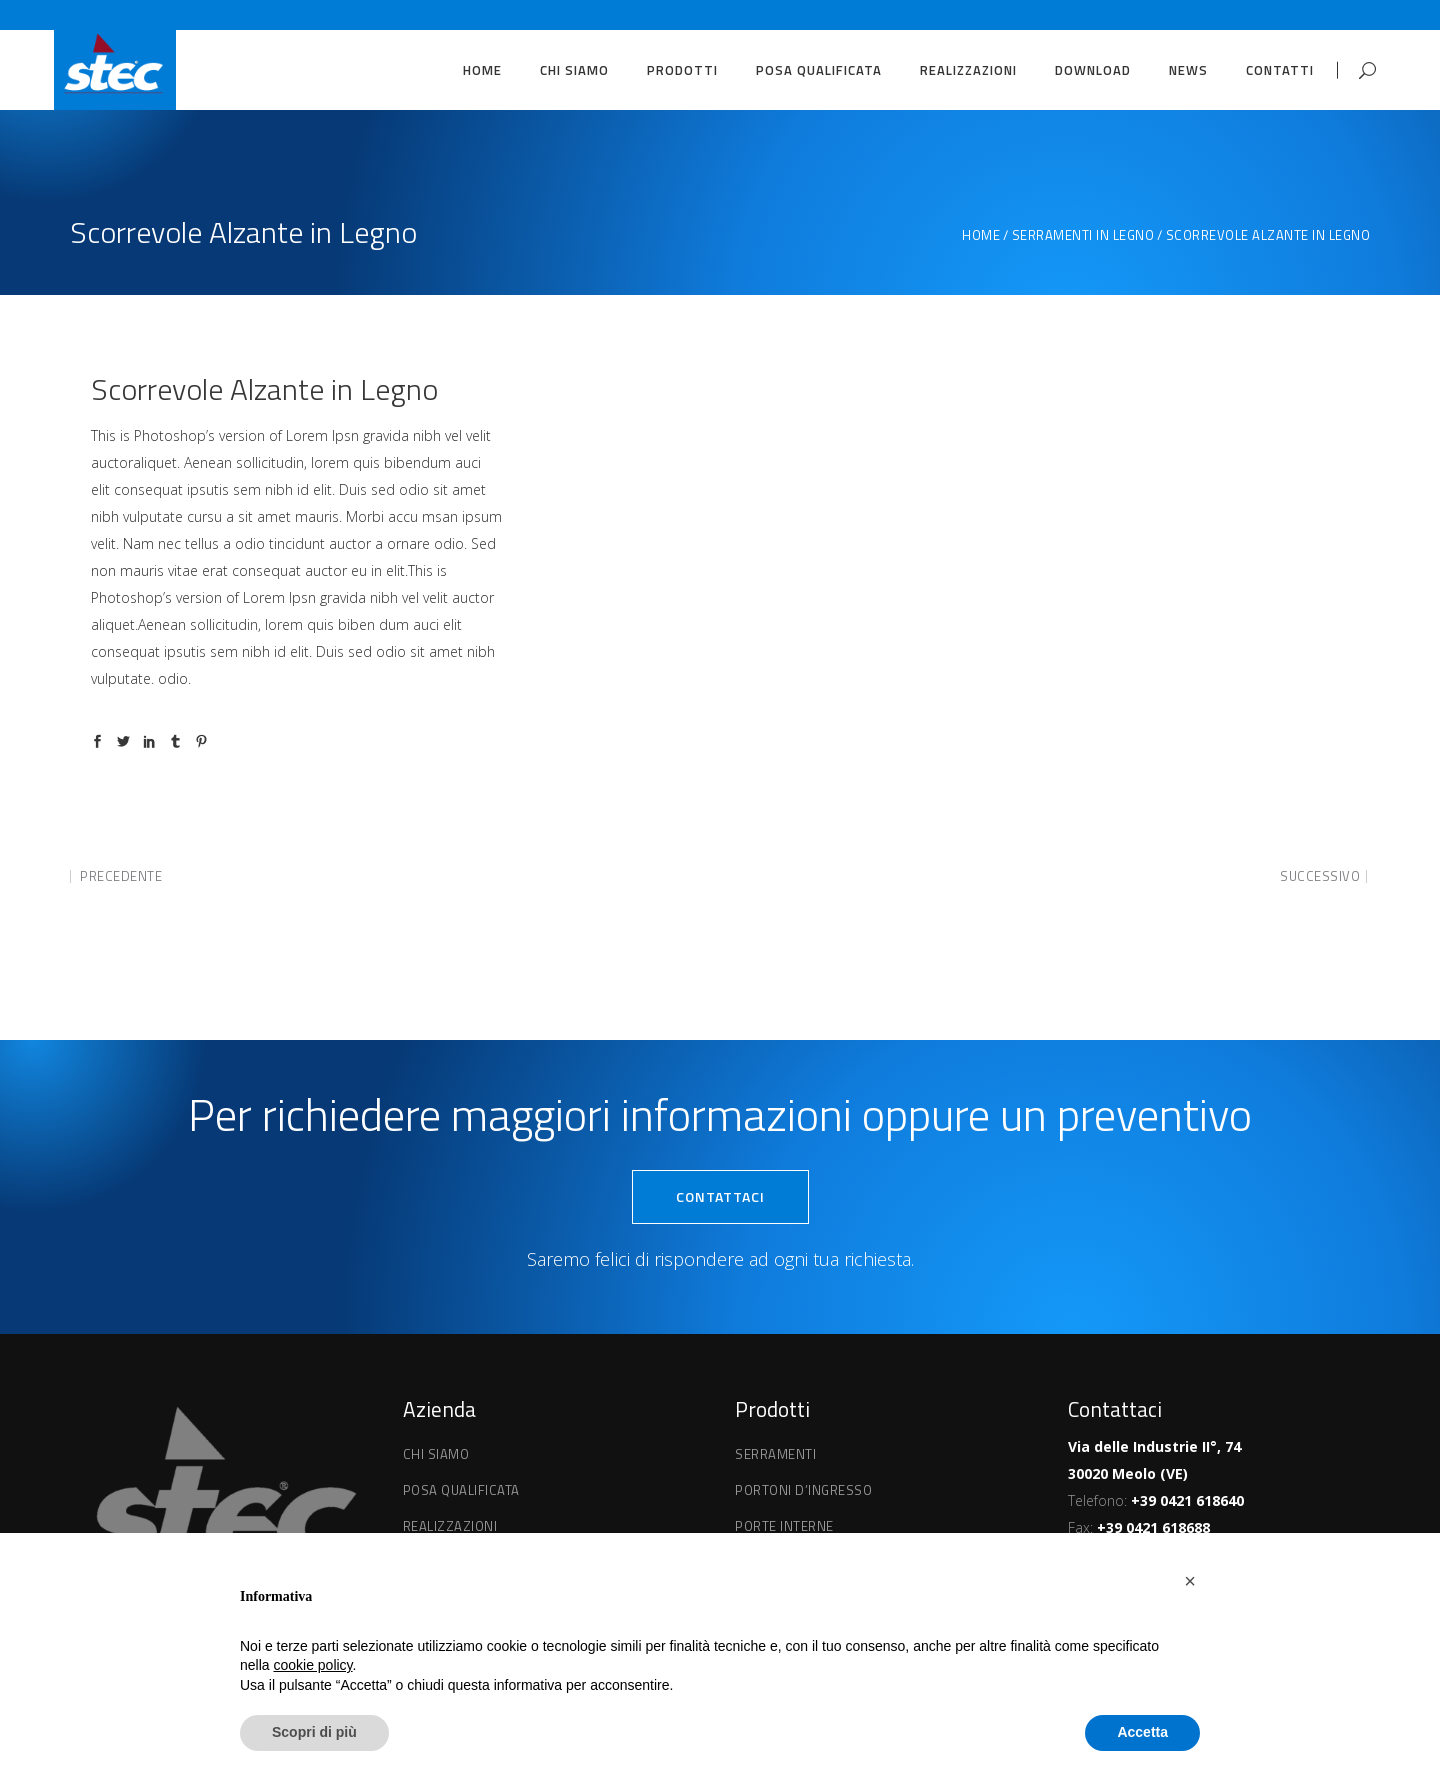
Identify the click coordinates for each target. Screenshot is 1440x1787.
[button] (1190, 1581)
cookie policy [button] (312, 1665)
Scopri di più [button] (314, 1732)
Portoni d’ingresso (803, 1490)
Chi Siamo (436, 1454)
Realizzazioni (450, 1526)
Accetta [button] (1142, 1732)
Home (981, 235)
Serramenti (775, 1454)
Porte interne (784, 1526)
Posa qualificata (461, 1490)
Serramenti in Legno (1083, 235)
